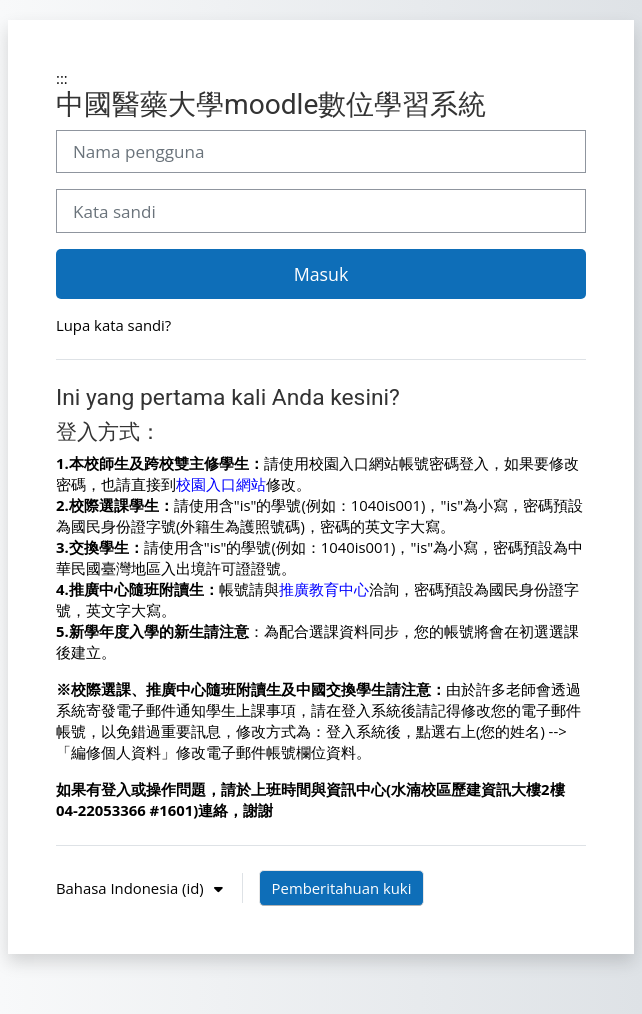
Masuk (321, 274)
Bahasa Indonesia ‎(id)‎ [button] (132, 888)
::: (62, 78)
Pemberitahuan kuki (342, 888)
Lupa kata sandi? (113, 325)
